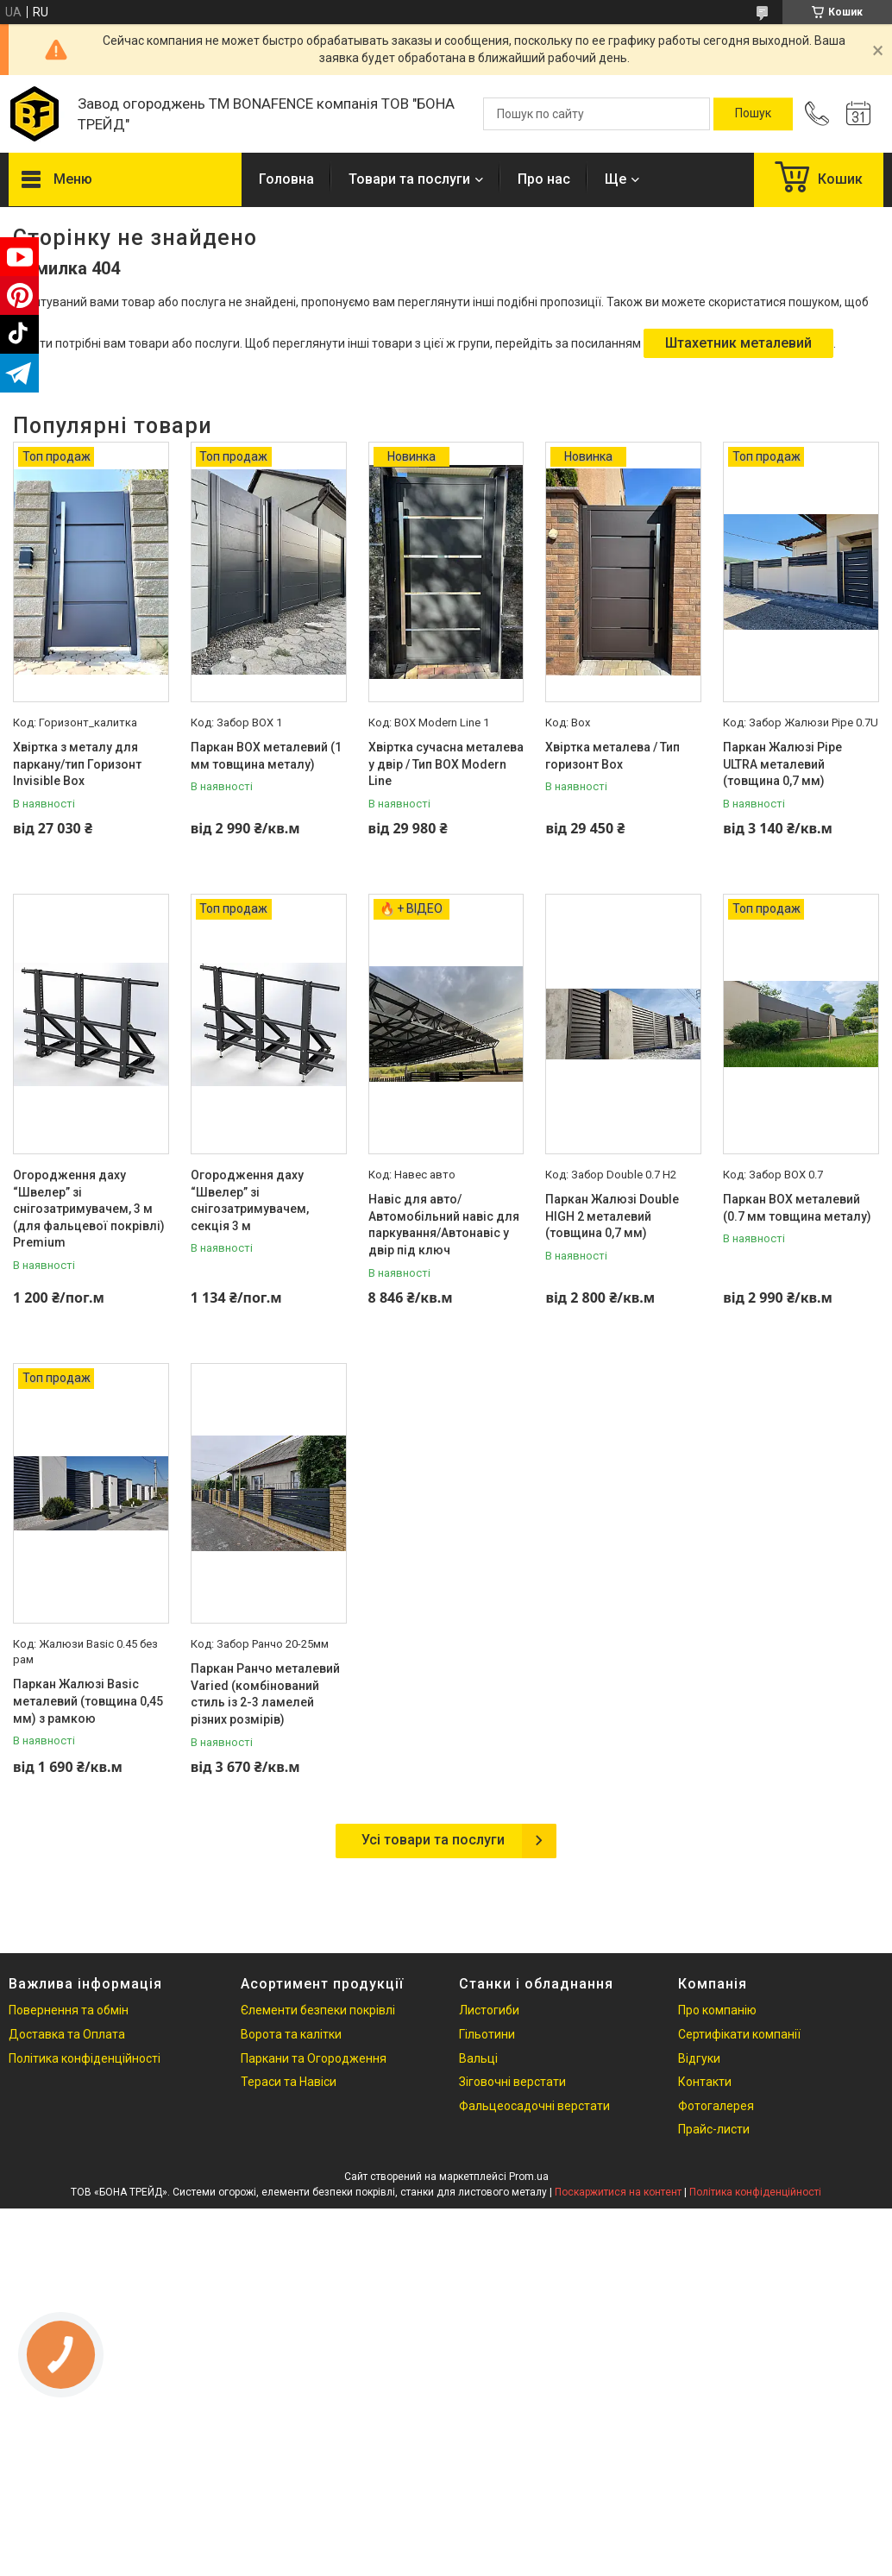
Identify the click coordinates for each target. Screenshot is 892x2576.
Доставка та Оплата (67, 2034)
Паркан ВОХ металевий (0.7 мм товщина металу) (797, 1207)
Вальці (478, 2058)
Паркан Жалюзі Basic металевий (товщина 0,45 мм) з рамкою (88, 1701)
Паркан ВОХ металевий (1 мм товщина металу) (266, 755)
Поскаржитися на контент (618, 2192)
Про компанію (717, 2010)
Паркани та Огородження (313, 2058)
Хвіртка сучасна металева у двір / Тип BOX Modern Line (446, 764)
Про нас (544, 179)
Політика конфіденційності (84, 2058)
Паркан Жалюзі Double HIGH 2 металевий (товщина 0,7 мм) (612, 1216)
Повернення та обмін (69, 2010)
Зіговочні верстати (512, 2082)
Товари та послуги (409, 179)
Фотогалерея (716, 2106)
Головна (286, 179)
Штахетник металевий (738, 343)
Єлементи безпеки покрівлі (318, 2010)
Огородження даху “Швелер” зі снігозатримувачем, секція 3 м (250, 1200)
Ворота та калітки (291, 2034)
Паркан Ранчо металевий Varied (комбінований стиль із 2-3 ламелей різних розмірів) (265, 1694)
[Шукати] (753, 113)
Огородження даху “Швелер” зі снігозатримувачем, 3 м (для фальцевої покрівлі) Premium (89, 1208)
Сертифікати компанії (739, 2034)
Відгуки (699, 2058)
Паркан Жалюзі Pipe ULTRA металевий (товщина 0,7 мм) (782, 764)
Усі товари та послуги (433, 1839)
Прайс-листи (714, 2129)
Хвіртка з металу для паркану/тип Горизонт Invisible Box (77, 764)
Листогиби (489, 2010)
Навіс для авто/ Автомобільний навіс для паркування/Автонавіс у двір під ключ (443, 1224)
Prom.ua (529, 2177)
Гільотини (487, 2034)
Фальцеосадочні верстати (534, 2106)
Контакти (705, 2082)
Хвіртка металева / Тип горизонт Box (612, 755)
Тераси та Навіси (288, 2082)
